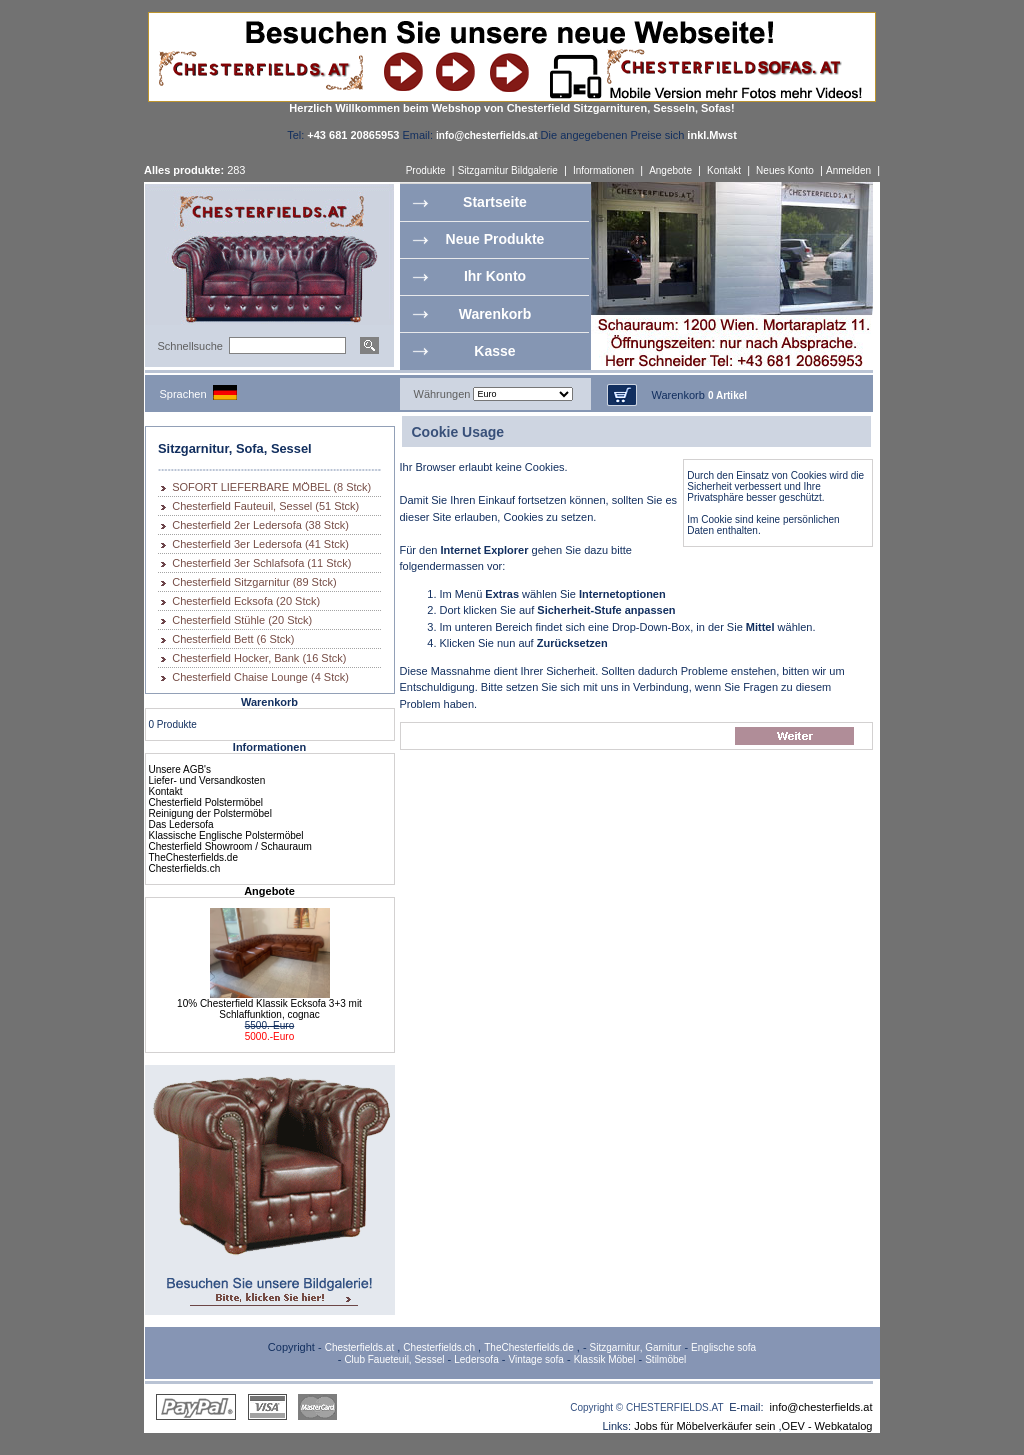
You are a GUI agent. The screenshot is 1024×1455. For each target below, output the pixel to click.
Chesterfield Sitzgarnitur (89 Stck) (254, 582)
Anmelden (848, 170)
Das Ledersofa (181, 824)
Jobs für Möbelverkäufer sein (704, 1426)
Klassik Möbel (605, 1359)
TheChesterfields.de (194, 857)
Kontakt (724, 170)
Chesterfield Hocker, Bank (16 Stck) (259, 658)
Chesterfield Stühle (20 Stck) (242, 620)
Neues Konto (785, 170)
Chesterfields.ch (185, 868)
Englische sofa (723, 1347)
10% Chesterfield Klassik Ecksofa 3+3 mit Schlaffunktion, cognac (269, 1009)
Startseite (495, 202)
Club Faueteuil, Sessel (394, 1359)
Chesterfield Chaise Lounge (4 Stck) (260, 677)
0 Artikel (727, 395)
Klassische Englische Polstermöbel (226, 835)
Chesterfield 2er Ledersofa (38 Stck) (260, 525)
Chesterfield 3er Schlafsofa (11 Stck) (261, 563)
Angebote (670, 170)
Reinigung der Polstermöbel (210, 813)
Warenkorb (495, 314)
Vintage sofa (536, 1359)
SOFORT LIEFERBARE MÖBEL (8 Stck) (271, 487)
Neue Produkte (495, 239)
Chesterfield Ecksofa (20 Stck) (246, 601)
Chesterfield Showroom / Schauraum (230, 846)
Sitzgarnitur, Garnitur (636, 1347)
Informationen (603, 170)
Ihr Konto (495, 276)
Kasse (494, 351)
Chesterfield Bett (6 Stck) (233, 639)
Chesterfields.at (359, 1347)
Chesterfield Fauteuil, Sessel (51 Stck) (265, 506)
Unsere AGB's (180, 769)
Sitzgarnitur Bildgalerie (508, 170)
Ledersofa (476, 1359)
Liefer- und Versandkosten (207, 780)
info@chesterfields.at (821, 1407)
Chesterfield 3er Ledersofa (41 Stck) (260, 544)
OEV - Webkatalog (827, 1426)
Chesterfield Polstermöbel (206, 802)
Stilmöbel (665, 1359)
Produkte (426, 170)
